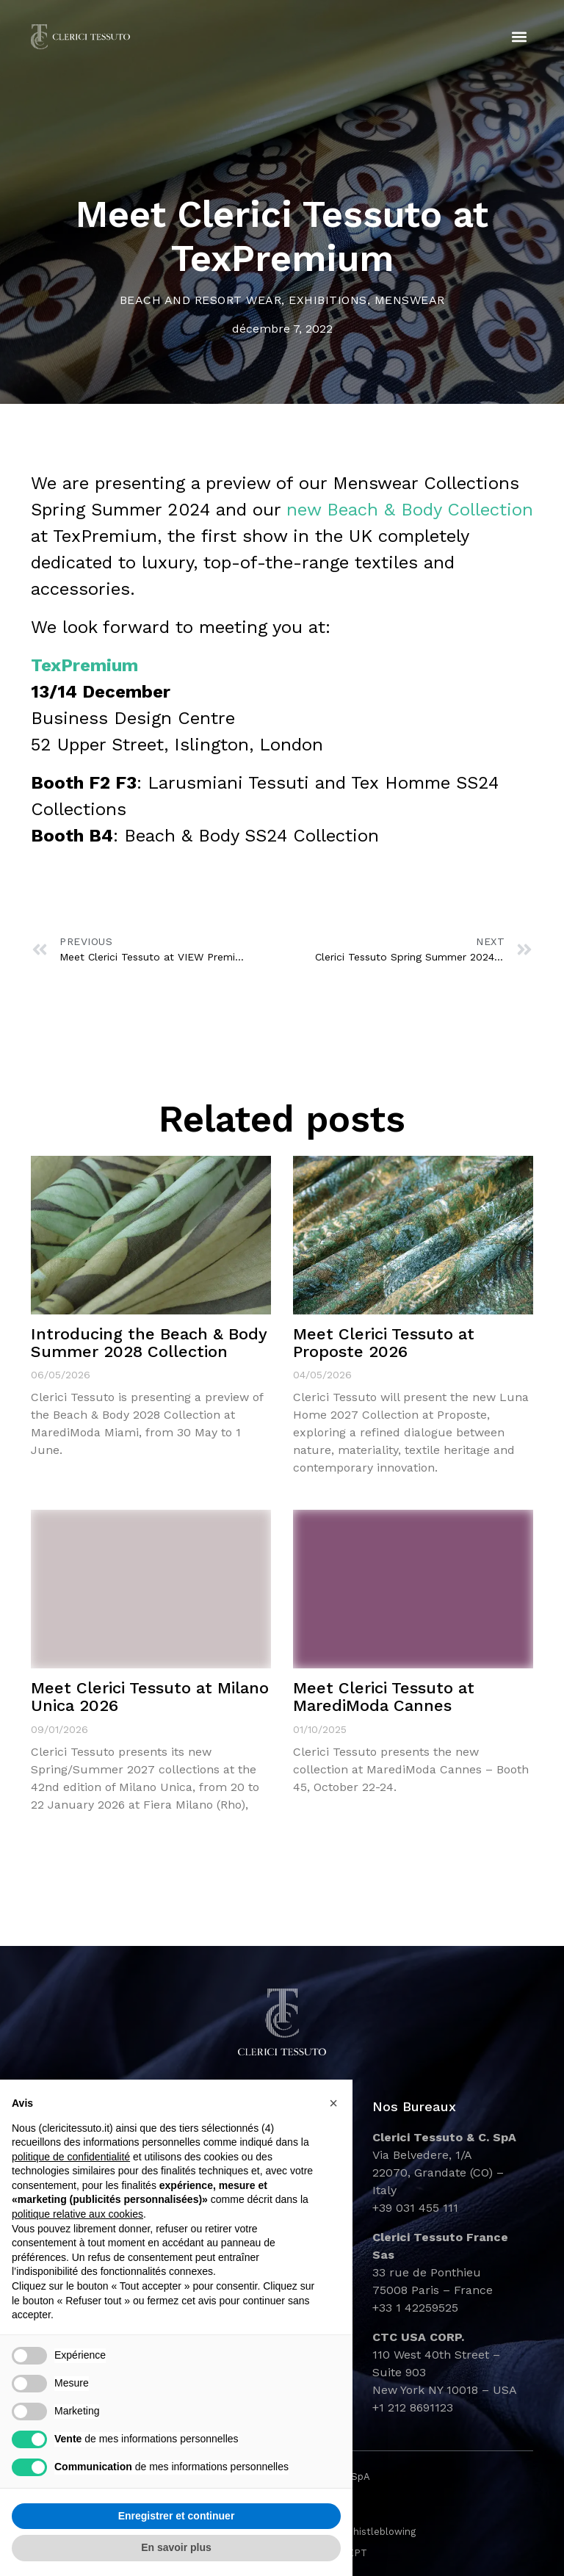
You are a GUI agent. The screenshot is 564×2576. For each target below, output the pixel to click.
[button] (519, 37)
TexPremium (84, 665)
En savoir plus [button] (176, 2547)
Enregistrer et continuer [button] (176, 2516)
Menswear (410, 300)
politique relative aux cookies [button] (77, 2214)
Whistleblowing (380, 2531)
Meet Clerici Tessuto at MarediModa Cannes (383, 1697)
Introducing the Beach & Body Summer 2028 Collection (149, 1343)
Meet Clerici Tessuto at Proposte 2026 (383, 1343)
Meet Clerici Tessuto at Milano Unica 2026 (150, 1697)
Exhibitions (328, 300)
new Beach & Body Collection (409, 509)
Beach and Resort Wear (201, 300)
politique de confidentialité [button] (71, 2157)
